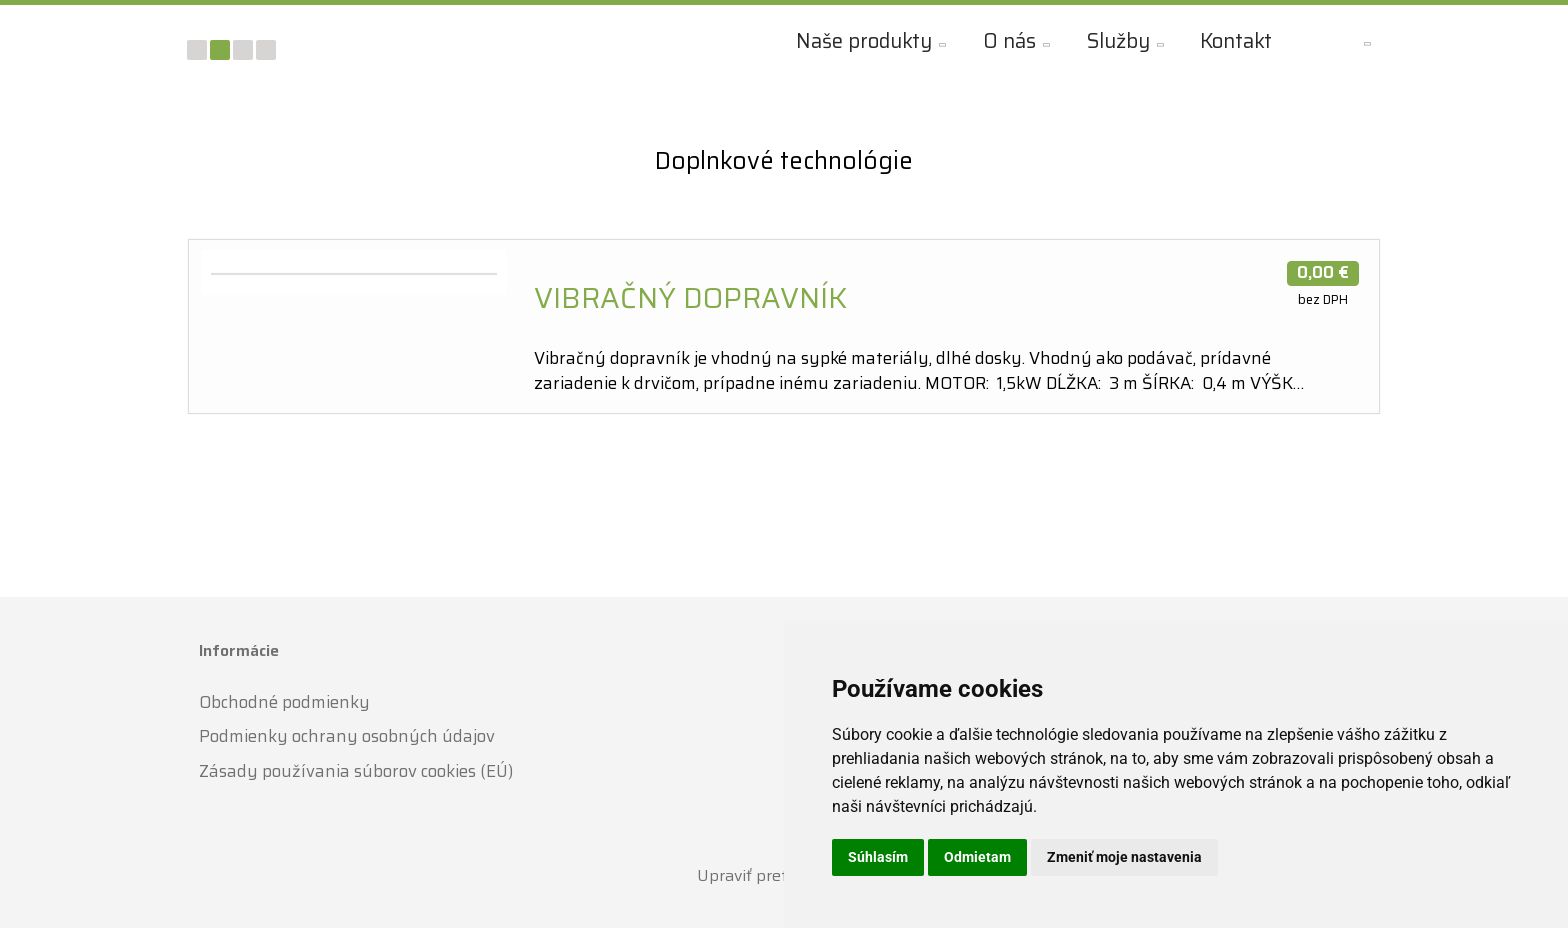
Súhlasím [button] (878, 857)
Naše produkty (861, 41)
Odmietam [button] (977, 857)
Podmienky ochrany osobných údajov (347, 736)
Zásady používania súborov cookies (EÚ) (356, 770)
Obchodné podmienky (284, 701)
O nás (1006, 41)
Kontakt (1233, 41)
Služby (1115, 41)
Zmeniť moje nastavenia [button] (1124, 857)
